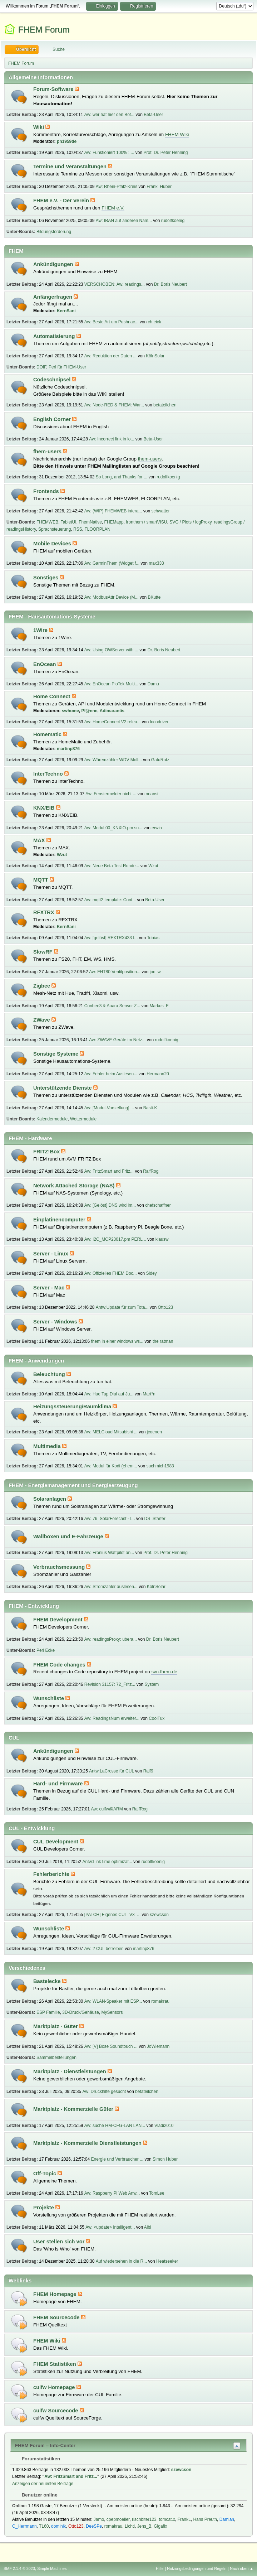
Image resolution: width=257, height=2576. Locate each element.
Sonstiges (46, 577)
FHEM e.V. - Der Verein (61, 200)
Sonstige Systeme (56, 1054)
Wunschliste (49, 1698)
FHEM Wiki (177, 134)
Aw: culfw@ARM (107, 1809)
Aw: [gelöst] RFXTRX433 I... (111, 937)
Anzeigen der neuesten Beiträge (42, 2483)
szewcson (159, 1914)
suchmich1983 (160, 1465)
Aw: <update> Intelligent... (110, 2227)
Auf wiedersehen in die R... (121, 2261)
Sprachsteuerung (54, 529)
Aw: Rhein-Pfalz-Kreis (116, 186)
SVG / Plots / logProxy (190, 522)
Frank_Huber (159, 186)
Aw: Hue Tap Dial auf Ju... (108, 1393)
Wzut (62, 854)
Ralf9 (148, 1771)
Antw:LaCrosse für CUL (111, 1771)
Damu (153, 683)
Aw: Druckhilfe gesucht (104, 2091)
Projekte (44, 2207)
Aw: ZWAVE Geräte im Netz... (117, 1039)
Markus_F (158, 1005)
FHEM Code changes (60, 1665)
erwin (157, 827)
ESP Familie (48, 2012)
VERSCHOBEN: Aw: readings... (114, 284)
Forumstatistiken (37, 2458)
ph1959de (66, 141)
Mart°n (149, 1393)
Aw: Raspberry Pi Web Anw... (112, 2193)
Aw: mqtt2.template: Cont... (110, 899)
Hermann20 (158, 1073)
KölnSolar (155, 355)
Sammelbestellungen (56, 2057)
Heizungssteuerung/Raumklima (73, 1406)
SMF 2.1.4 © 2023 (19, 2568)
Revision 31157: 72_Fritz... (109, 1684)
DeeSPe (94, 2526)
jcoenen (154, 1431)
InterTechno (48, 774)
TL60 (44, 2526)
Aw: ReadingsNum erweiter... (111, 1718)
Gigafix (160, 2526)
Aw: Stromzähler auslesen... (111, 1586)
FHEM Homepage (55, 2294)
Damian (226, 2519)
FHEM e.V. (113, 208)
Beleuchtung (49, 1374)
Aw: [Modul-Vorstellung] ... (109, 1107)
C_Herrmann (24, 2526)
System (151, 1684)
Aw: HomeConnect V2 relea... (112, 721)
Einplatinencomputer (60, 1219)
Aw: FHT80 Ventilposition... (114, 971)
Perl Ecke (45, 1650)
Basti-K (150, 1107)
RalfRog (150, 1171)
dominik (58, 2526)
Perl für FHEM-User (67, 367)
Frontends (46, 491)
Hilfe (160, 2568)
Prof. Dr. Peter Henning (166, 152)
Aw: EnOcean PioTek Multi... (111, 683)
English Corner (52, 419)
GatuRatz (160, 759)
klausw (162, 1239)
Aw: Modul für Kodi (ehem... (110, 1465)
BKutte (154, 597)
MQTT (41, 880)
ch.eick (154, 321)
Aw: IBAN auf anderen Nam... (124, 220)
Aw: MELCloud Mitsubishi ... (111, 1431)
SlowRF (43, 952)
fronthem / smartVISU (146, 522)
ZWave (42, 1020)
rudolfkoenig (172, 220)
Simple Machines (51, 2568)
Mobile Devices (53, 543)
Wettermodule (83, 1118)
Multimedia (47, 1446)
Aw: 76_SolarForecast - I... (109, 1518)
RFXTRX (44, 912)
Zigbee (42, 986)
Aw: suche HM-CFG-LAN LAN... (114, 2125)
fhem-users (48, 451)
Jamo (99, 2519)
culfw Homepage (54, 2387)
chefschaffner (158, 1205)
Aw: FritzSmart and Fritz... (109, 1171)
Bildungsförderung (53, 231)
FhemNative (90, 522)
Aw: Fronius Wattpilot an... (109, 1552)
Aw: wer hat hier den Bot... (109, 114)
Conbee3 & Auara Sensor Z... (112, 1005)
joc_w (155, 971)
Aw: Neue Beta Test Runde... (111, 865)
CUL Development (56, 1841)
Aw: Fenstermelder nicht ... (110, 793)
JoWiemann (158, 2046)
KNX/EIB (44, 808)
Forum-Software (54, 89)
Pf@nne (89, 710)
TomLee (156, 2193)
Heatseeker (167, 2261)
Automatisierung (54, 336)
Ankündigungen (54, 264)
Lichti (130, 2526)
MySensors (112, 2012)
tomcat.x (167, 2519)
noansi (151, 793)
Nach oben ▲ (241, 2568)
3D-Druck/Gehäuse (80, 2012)
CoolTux (156, 1718)
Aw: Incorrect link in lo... (111, 439)
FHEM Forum (44, 29)
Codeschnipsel (52, 379)
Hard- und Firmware (58, 1783)
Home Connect (52, 696)
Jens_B (144, 2526)
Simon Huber (165, 2159)
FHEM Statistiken (55, 2364)
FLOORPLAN (97, 529)
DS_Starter (154, 1518)
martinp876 (68, 748)
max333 (156, 563)
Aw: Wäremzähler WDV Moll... (113, 759)
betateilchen (165, 404)
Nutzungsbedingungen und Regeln (196, 2568)
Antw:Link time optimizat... (107, 1861)
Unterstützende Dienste (63, 1088)
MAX (39, 840)
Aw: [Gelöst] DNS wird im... (110, 1205)
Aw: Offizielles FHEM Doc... (110, 1273)
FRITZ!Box (47, 1151)
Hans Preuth (205, 2519)
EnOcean (45, 664)
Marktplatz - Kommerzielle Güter (74, 2109)
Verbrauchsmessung (59, 1567)
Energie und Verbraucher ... (117, 2159)
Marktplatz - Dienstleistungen (70, 2071)
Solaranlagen (50, 1499)
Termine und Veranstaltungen (70, 166)
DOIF (41, 367)
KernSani (66, 310)
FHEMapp (114, 522)
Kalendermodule (52, 1118)
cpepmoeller (118, 2519)
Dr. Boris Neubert (170, 284)
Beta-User (153, 114)
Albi (147, 2227)
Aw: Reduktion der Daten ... (110, 355)
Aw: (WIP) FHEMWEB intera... (113, 510)
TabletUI (68, 522)
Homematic (48, 734)
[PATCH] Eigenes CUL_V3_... (112, 1914)
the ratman (163, 1341)
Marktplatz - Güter (56, 2026)
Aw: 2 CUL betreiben (104, 1948)
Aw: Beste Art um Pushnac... (111, 321)
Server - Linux (51, 1253)
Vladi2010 (163, 2125)
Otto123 (165, 1307)
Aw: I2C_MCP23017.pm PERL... (115, 1239)
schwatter (160, 510)
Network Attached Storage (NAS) (74, 1185)
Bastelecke (47, 1981)
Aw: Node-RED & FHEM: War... (114, 404)
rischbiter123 (144, 2519)
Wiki (39, 127)
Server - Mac (49, 1288)
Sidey (151, 1273)
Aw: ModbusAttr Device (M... (111, 597)
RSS (77, 529)
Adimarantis (112, 710)
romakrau (160, 2001)
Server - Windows (56, 1322)
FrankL (184, 2519)
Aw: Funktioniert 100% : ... (109, 152)
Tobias (153, 937)
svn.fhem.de (164, 1671)
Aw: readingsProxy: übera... (110, 1639)
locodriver (159, 721)
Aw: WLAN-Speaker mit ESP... (113, 2001)
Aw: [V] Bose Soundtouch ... (111, 2046)
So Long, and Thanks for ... (121, 476)
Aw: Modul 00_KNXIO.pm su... (113, 827)
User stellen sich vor (59, 2241)
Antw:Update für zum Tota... (122, 1307)
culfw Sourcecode (56, 2410)
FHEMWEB (47, 522)
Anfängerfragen (53, 297)
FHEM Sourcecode (57, 2317)
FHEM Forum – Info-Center (45, 2445)
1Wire (41, 630)
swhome (70, 710)
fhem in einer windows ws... (117, 1341)
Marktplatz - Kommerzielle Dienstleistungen (88, 2143)
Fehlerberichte (52, 1874)
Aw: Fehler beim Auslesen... (110, 1073)
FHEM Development (58, 1619)
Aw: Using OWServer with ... (111, 649)
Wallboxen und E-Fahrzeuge (69, 1536)
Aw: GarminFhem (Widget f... (111, 563)
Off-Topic (45, 2173)
